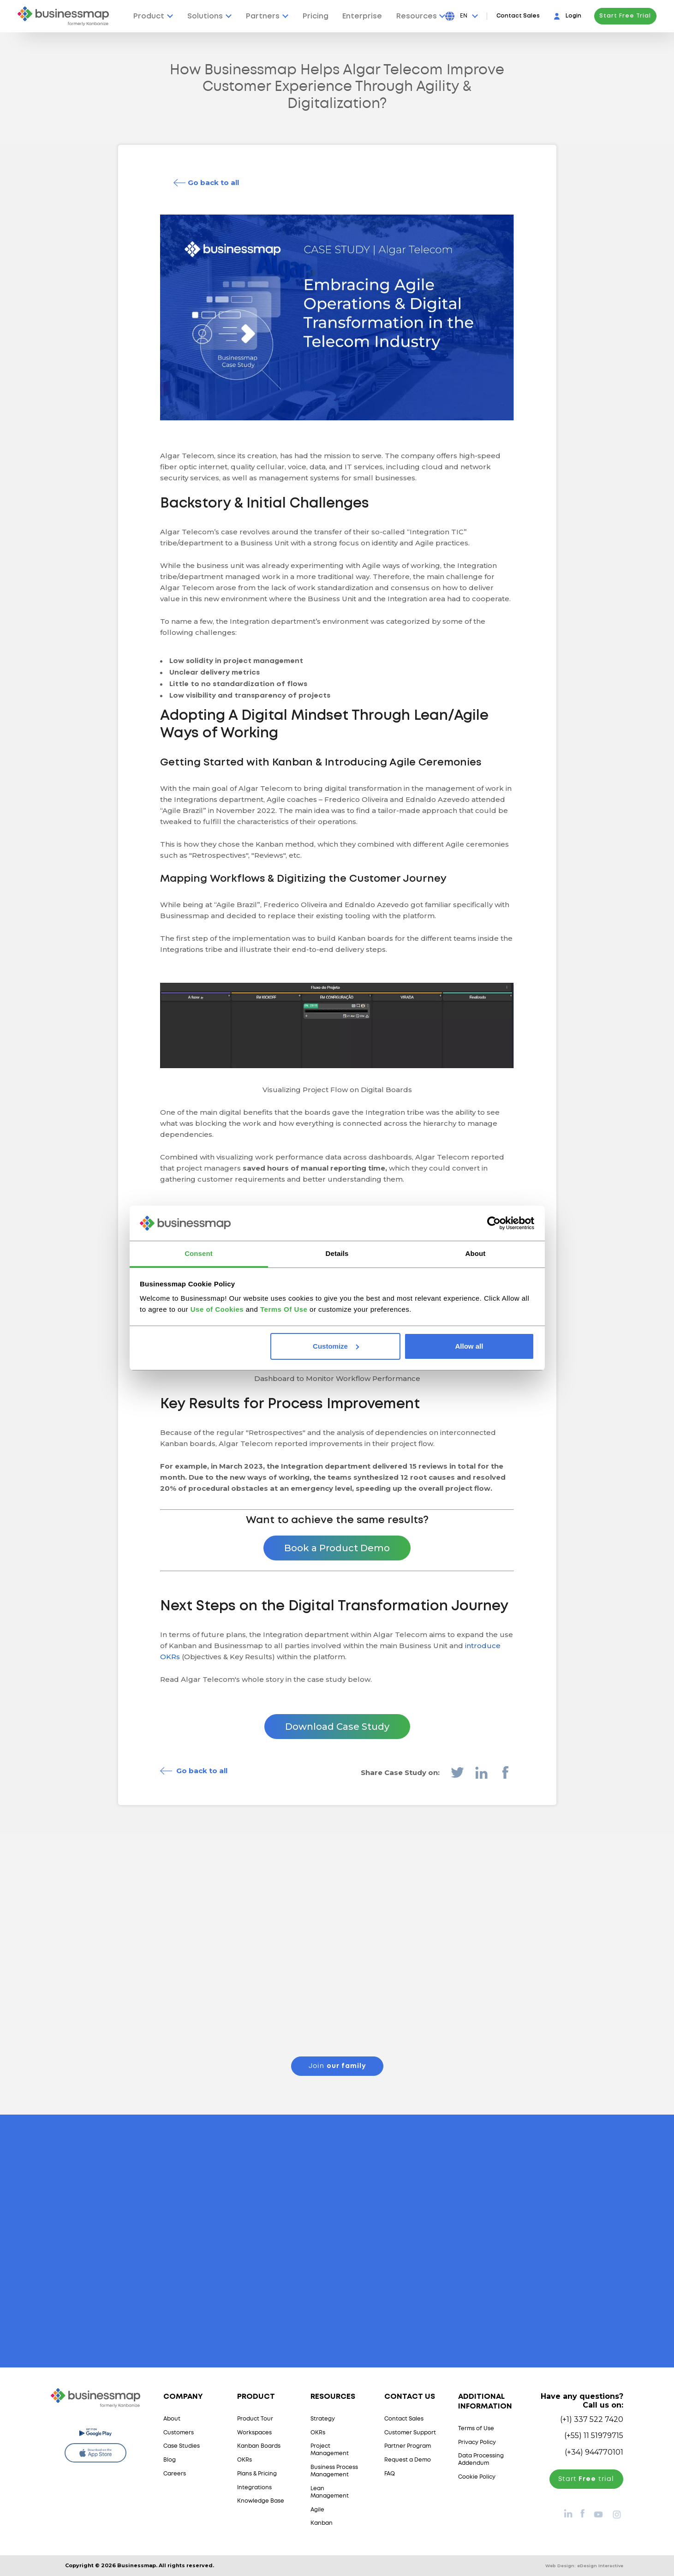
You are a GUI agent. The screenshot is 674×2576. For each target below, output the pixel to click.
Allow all (469, 1346)
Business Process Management (334, 2471)
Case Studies (181, 2446)
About (171, 2418)
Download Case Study (337, 1726)
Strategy (322, 2418)
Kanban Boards (258, 2446)
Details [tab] (337, 1253)
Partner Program (407, 2446)
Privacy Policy (477, 2442)
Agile (317, 2509)
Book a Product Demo (337, 1548)
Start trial (586, 2479)
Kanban (321, 2523)
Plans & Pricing (257, 2473)
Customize (336, 1346)
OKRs (244, 2459)
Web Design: (584, 2565)
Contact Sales (518, 15)
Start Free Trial (625, 15)
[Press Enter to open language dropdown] (468, 16)
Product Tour (255, 2418)
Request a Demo (407, 2459)
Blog (169, 2459)
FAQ (389, 2473)
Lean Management (329, 2492)
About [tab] (475, 1253)
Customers (178, 2432)
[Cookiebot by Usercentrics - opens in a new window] (493, 1223)
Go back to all (213, 182)
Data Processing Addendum (481, 2459)
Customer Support (410, 2432)
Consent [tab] (199, 1253)
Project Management (329, 2450)
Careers (174, 2473)
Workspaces (254, 2432)
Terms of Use (476, 2428)
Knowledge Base (260, 2501)
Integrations (254, 2487)
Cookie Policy (476, 2477)
